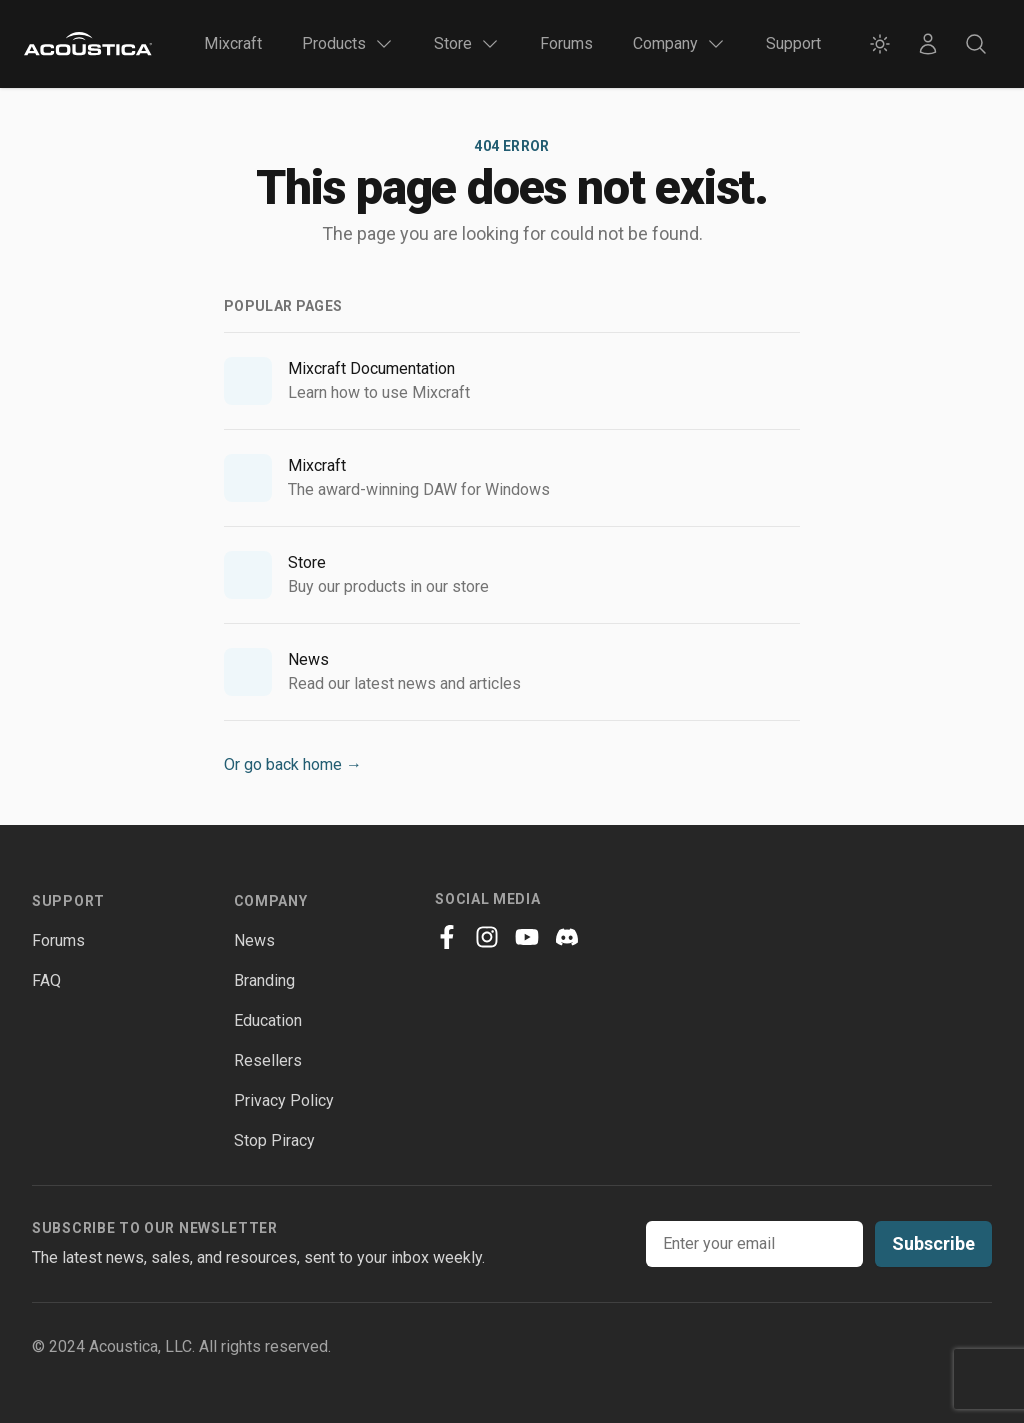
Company (271, 901)
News (308, 659)
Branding (264, 980)
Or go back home (293, 764)
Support (793, 43)
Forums (566, 43)
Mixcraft (233, 43)
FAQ (46, 980)
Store (307, 562)
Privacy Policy (284, 1100)
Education (268, 1020)
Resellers (268, 1060)
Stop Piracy (274, 1140)
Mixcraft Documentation (371, 368)
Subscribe (933, 1243)
